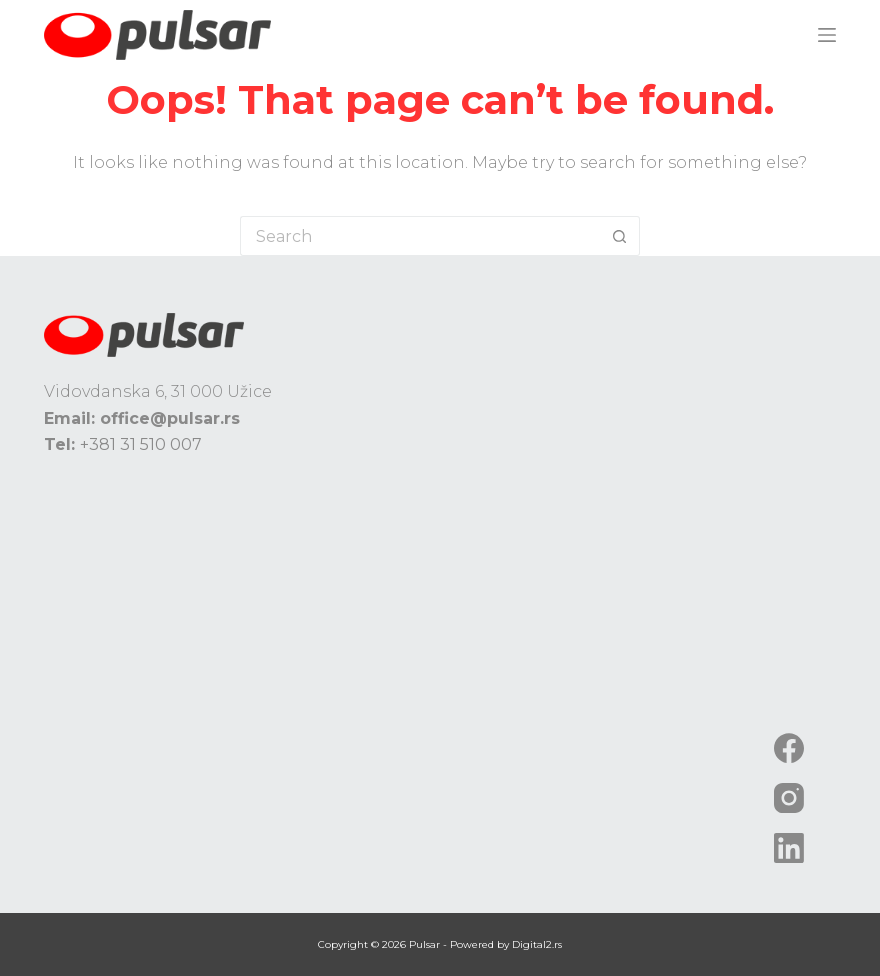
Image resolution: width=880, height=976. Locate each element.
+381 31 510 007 (141, 444)
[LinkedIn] (789, 848)
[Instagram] (789, 798)
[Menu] (827, 35)
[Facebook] (789, 748)
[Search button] (620, 236)
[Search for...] (420, 236)
